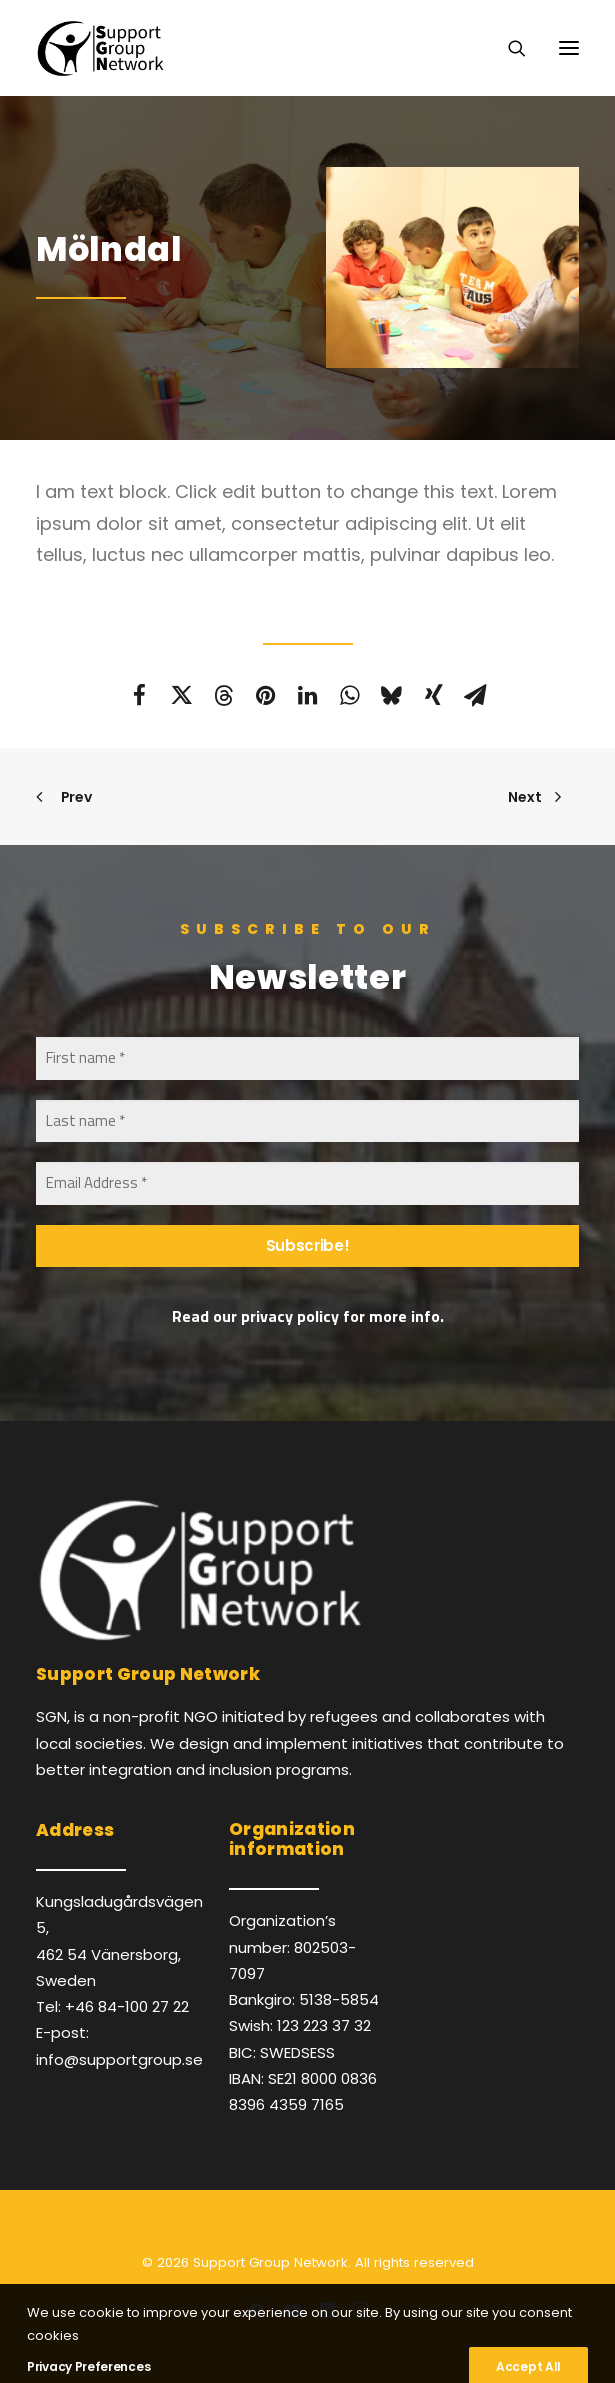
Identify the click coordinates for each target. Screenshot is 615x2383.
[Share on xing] (434, 695)
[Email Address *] (307, 1183)
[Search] (508, 48)
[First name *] (307, 1058)
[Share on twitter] (182, 695)
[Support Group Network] (100, 48)
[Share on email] (476, 695)
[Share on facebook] (140, 695)
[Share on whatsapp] (350, 695)
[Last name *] (307, 1121)
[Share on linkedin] (308, 695)
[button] (569, 48)
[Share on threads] (224, 695)
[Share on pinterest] (266, 695)
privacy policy (290, 1316)
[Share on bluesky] (392, 695)
